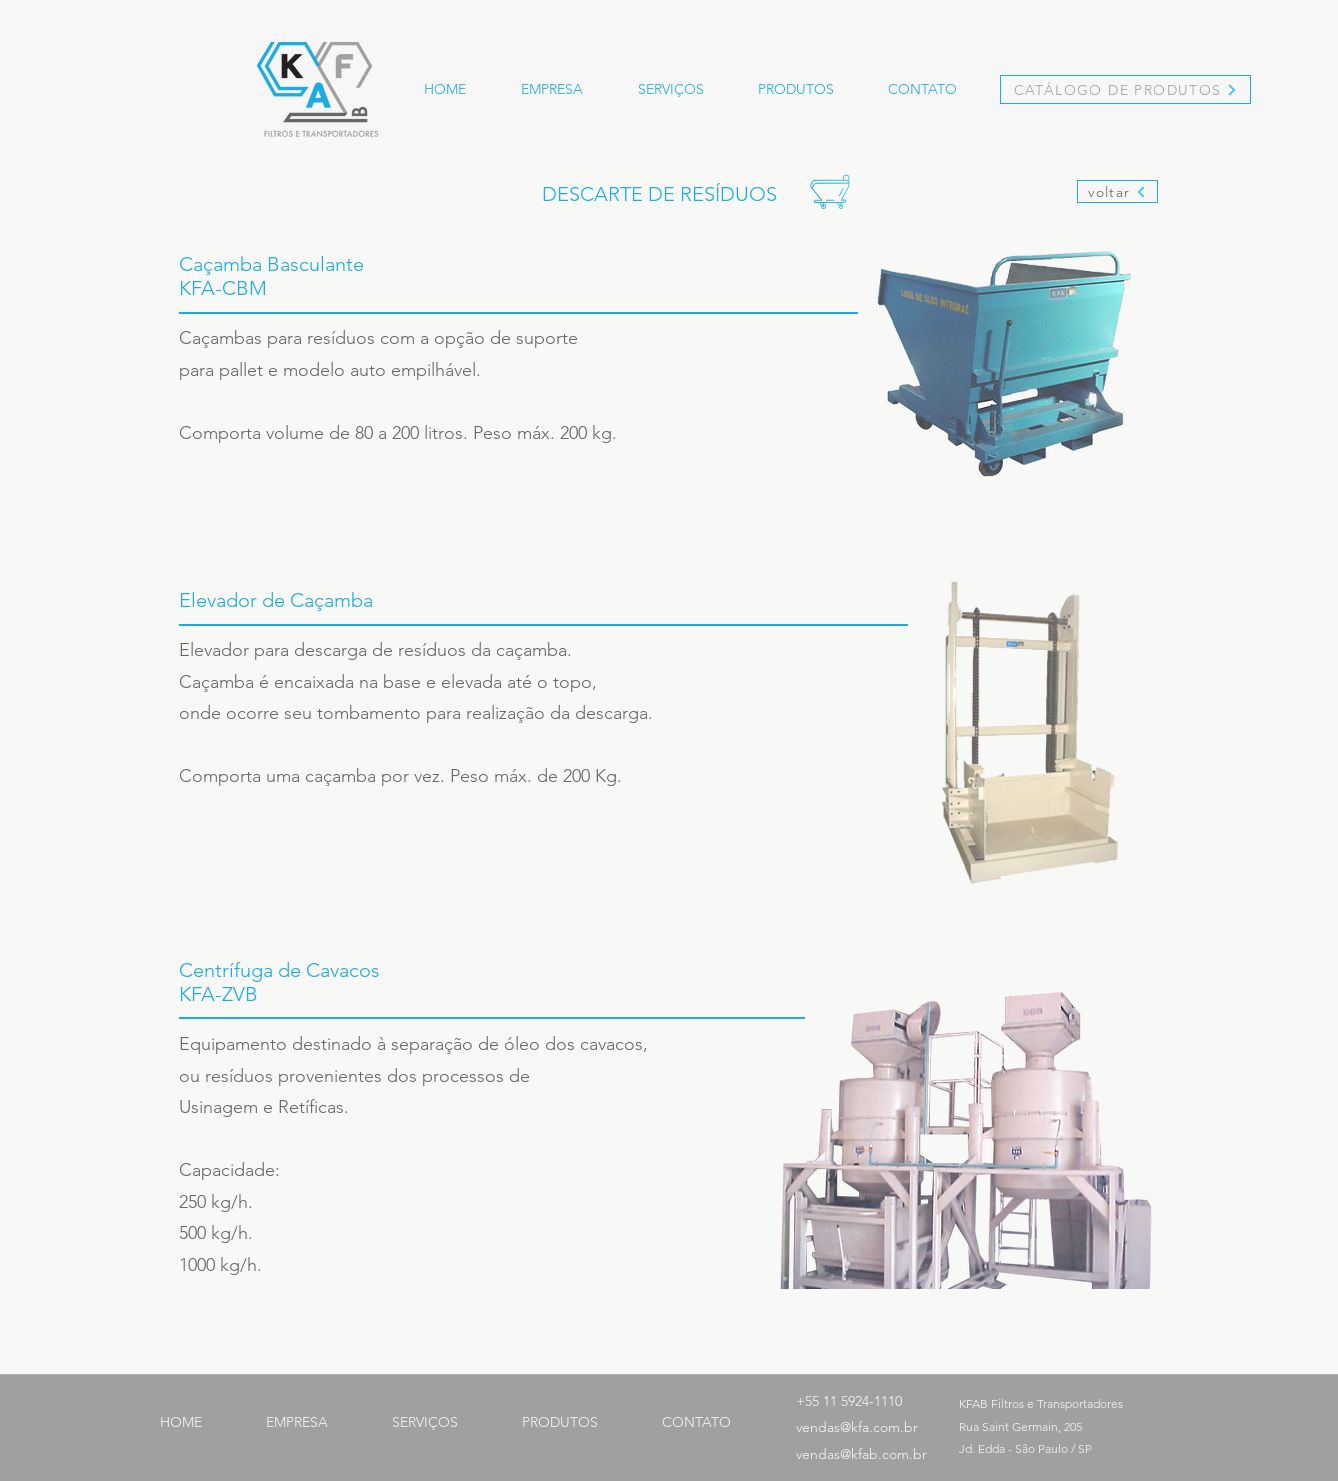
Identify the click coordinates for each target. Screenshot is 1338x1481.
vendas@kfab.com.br (861, 1454)
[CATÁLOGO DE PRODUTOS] (1125, 89)
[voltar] (1117, 191)
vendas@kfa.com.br (857, 1427)
